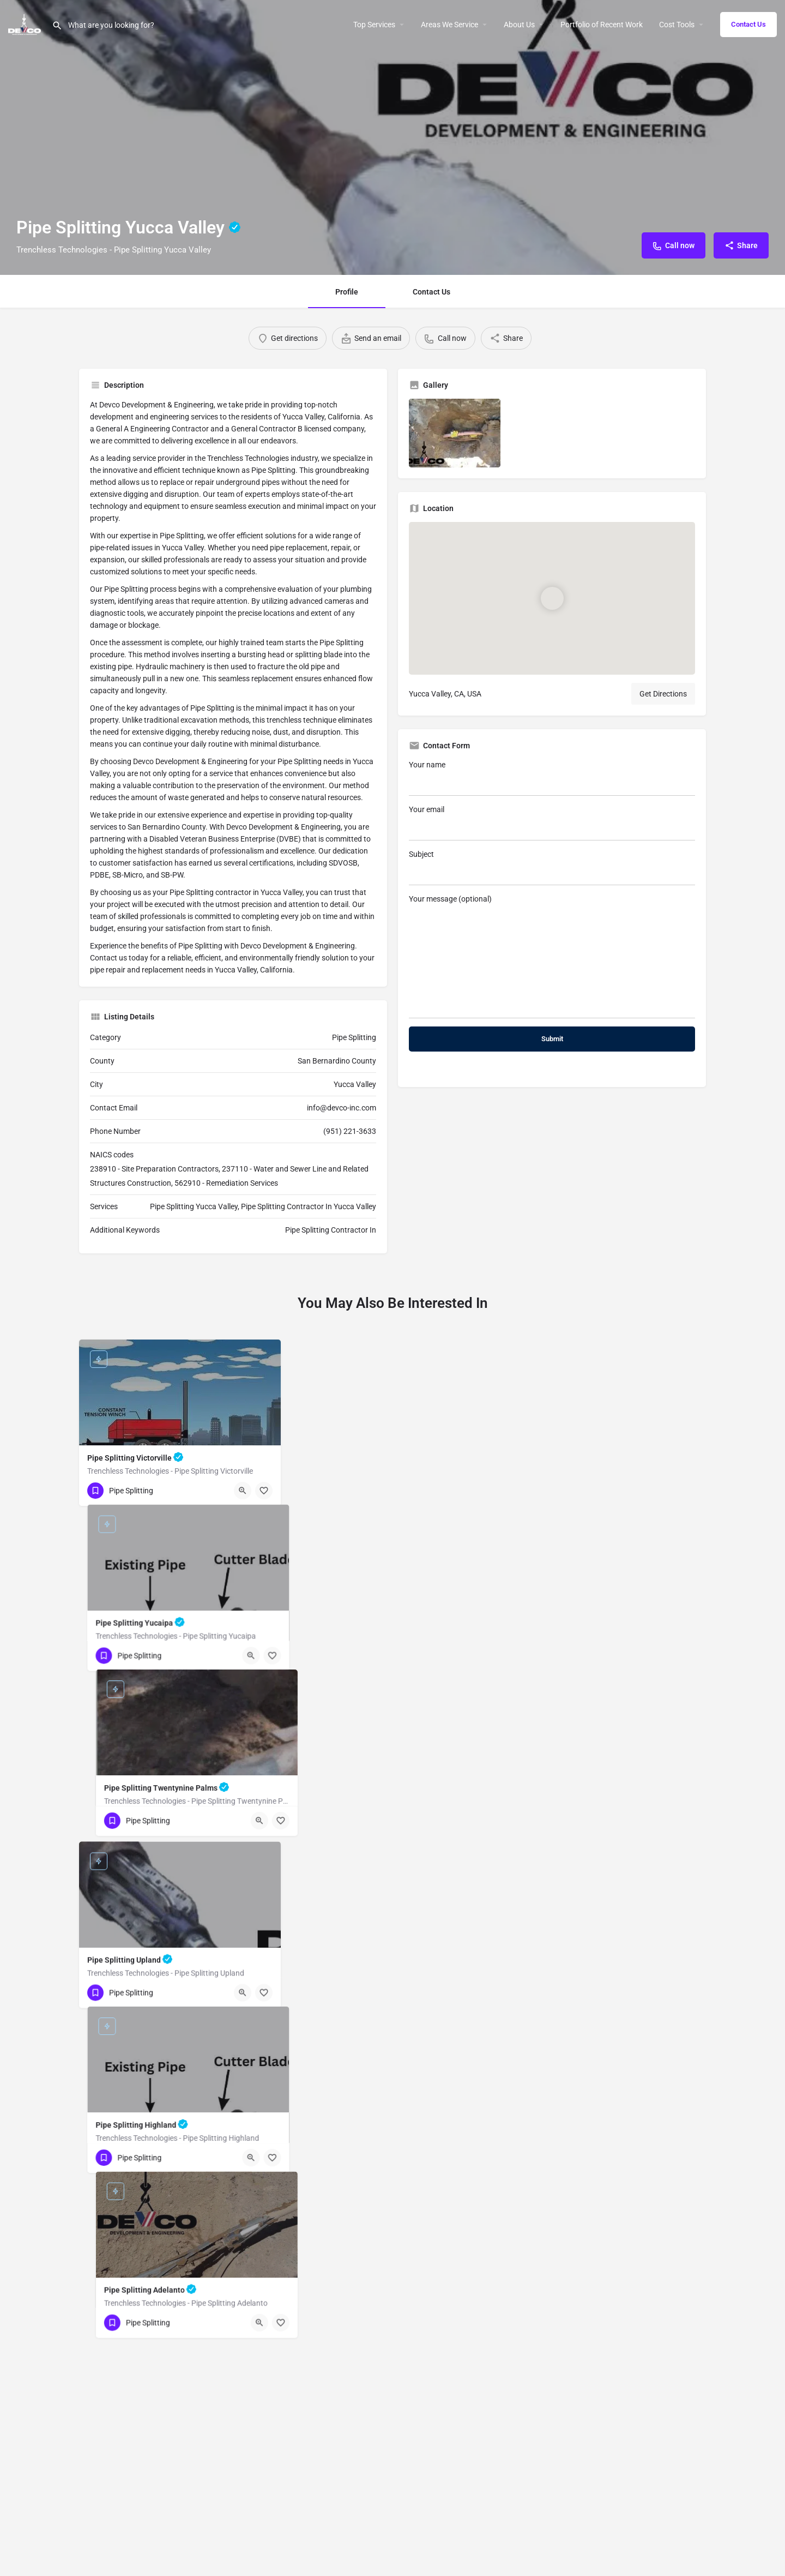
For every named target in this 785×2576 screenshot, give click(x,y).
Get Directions (663, 693)
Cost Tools (677, 24)
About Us (519, 24)
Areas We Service (449, 24)
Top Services (374, 24)
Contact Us (748, 24)
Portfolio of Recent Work (601, 24)
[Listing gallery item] (454, 433)
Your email (552, 822)
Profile (346, 291)
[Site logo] (26, 23)
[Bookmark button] (264, 1845)
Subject (552, 867)
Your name (552, 778)
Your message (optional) (552, 956)
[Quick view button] (242, 1845)
